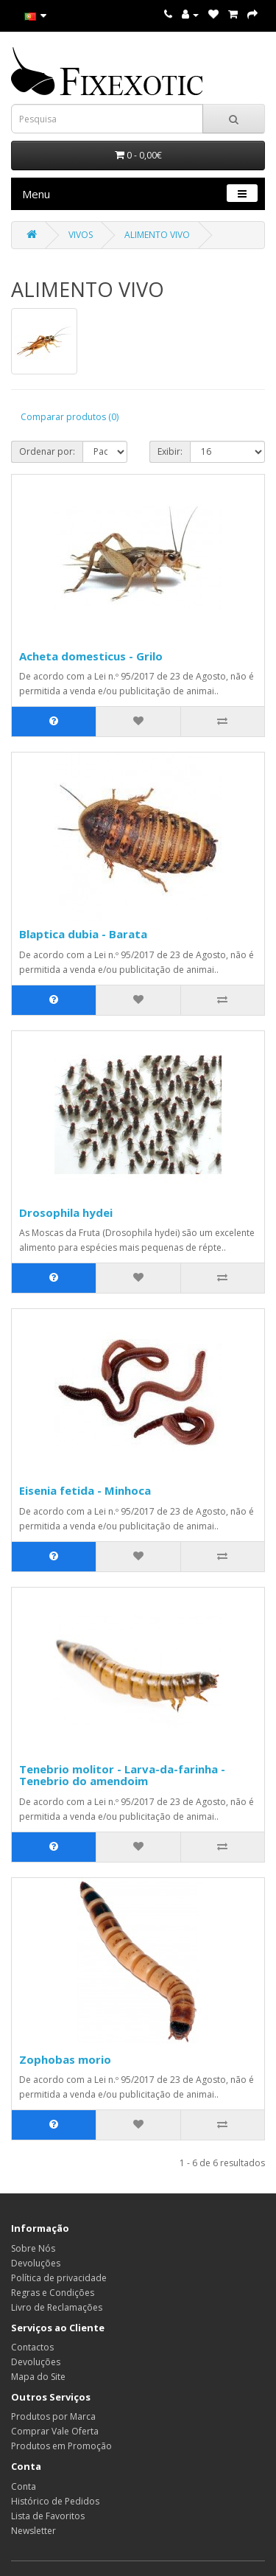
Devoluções (35, 2263)
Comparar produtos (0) (69, 417)
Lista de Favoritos (48, 2516)
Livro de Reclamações (56, 2307)
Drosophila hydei (66, 1212)
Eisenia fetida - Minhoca (85, 1490)
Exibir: (170, 451)
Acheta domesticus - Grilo (91, 656)
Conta (23, 2486)
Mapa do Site (38, 2376)
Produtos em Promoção (61, 2446)
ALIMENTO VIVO (157, 234)
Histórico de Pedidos (55, 2501)
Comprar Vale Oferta (55, 2431)
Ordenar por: (47, 451)
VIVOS (80, 234)
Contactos (32, 2347)
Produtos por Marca (53, 2416)
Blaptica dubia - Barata (83, 933)
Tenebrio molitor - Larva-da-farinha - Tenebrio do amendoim (122, 1775)
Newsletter (33, 2530)
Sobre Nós (33, 2248)
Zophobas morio (65, 2059)
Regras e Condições (52, 2292)
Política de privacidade (59, 2278)
